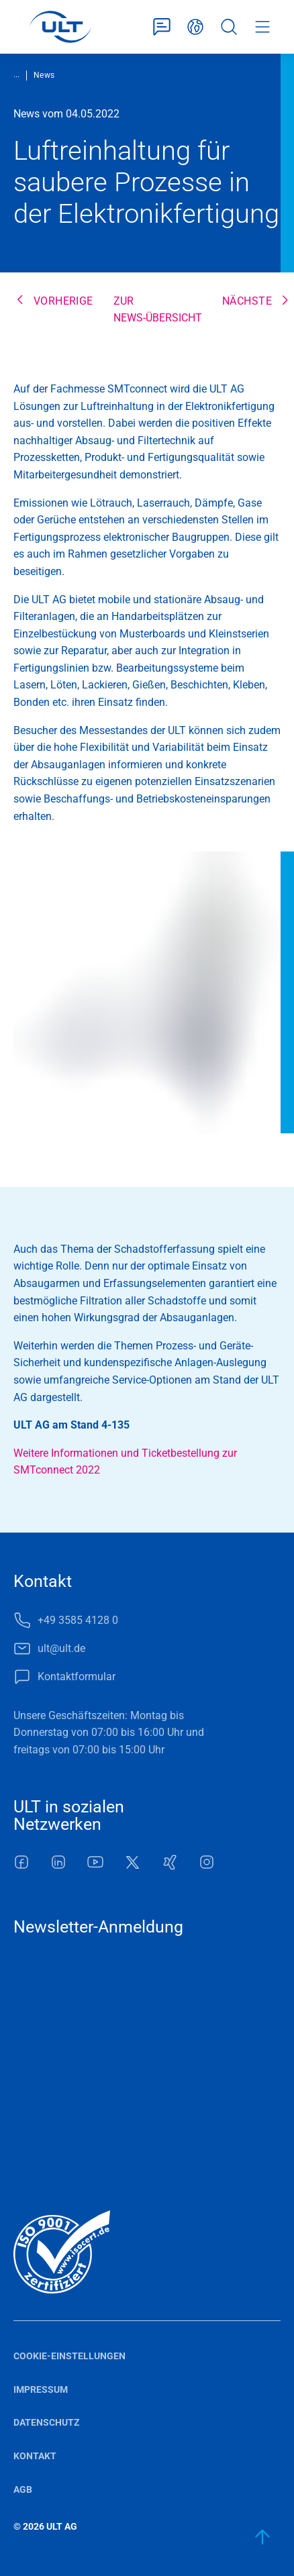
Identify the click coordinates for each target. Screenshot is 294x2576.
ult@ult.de (61, 1648)
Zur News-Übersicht (157, 310)
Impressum (40, 2389)
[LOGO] (60, 27)
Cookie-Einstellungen (69, 2356)
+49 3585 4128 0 (78, 1620)
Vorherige (63, 301)
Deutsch (195, 27)
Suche (229, 27)
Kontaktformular (162, 27)
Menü (262, 27)
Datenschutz (46, 2422)
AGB (22, 2489)
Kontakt (34, 2456)
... (16, 74)
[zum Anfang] (263, 2537)
